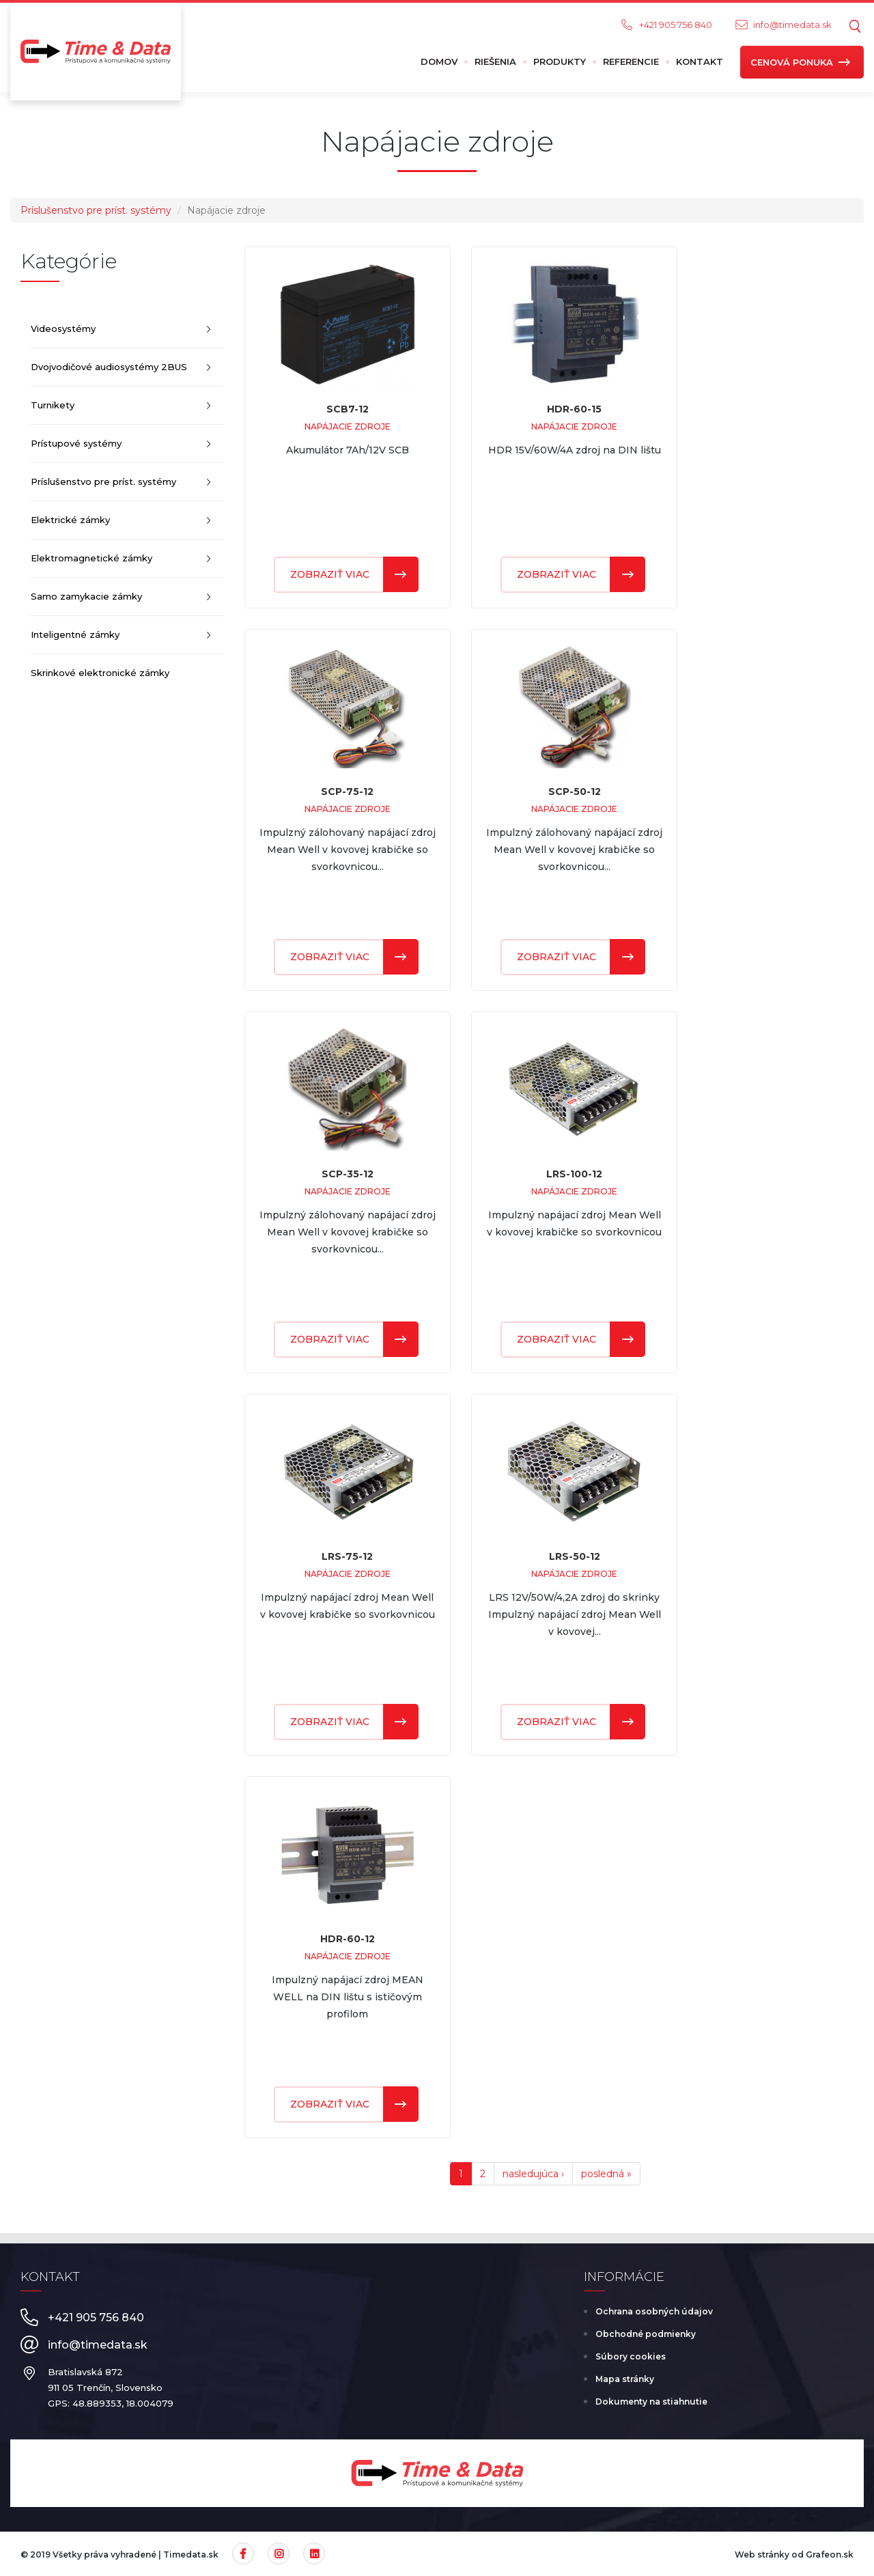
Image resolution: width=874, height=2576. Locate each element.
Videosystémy (63, 328)
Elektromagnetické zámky (91, 557)
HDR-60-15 (574, 409)
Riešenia (495, 61)
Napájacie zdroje (348, 426)
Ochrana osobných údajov (654, 2311)
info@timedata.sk (792, 24)
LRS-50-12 (574, 1556)
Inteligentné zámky (75, 634)
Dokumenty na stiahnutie (651, 2401)
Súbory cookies (630, 2356)
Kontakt (699, 61)
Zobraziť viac (329, 574)
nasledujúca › (533, 2174)
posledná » (606, 2174)
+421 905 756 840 (675, 24)
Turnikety (52, 405)
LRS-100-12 (574, 1174)
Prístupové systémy (76, 443)
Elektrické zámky (70, 519)
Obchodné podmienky (645, 2334)
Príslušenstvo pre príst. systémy (95, 210)
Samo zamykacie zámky (86, 596)
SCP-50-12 (574, 791)
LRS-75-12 (347, 1556)
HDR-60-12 (347, 1939)
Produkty (559, 61)
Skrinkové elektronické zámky (100, 672)
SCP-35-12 (347, 1174)
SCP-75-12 (347, 791)
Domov (439, 61)
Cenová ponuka (791, 62)
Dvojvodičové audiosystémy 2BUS (109, 366)
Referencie (631, 61)
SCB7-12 (347, 409)
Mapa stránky (624, 2379)
